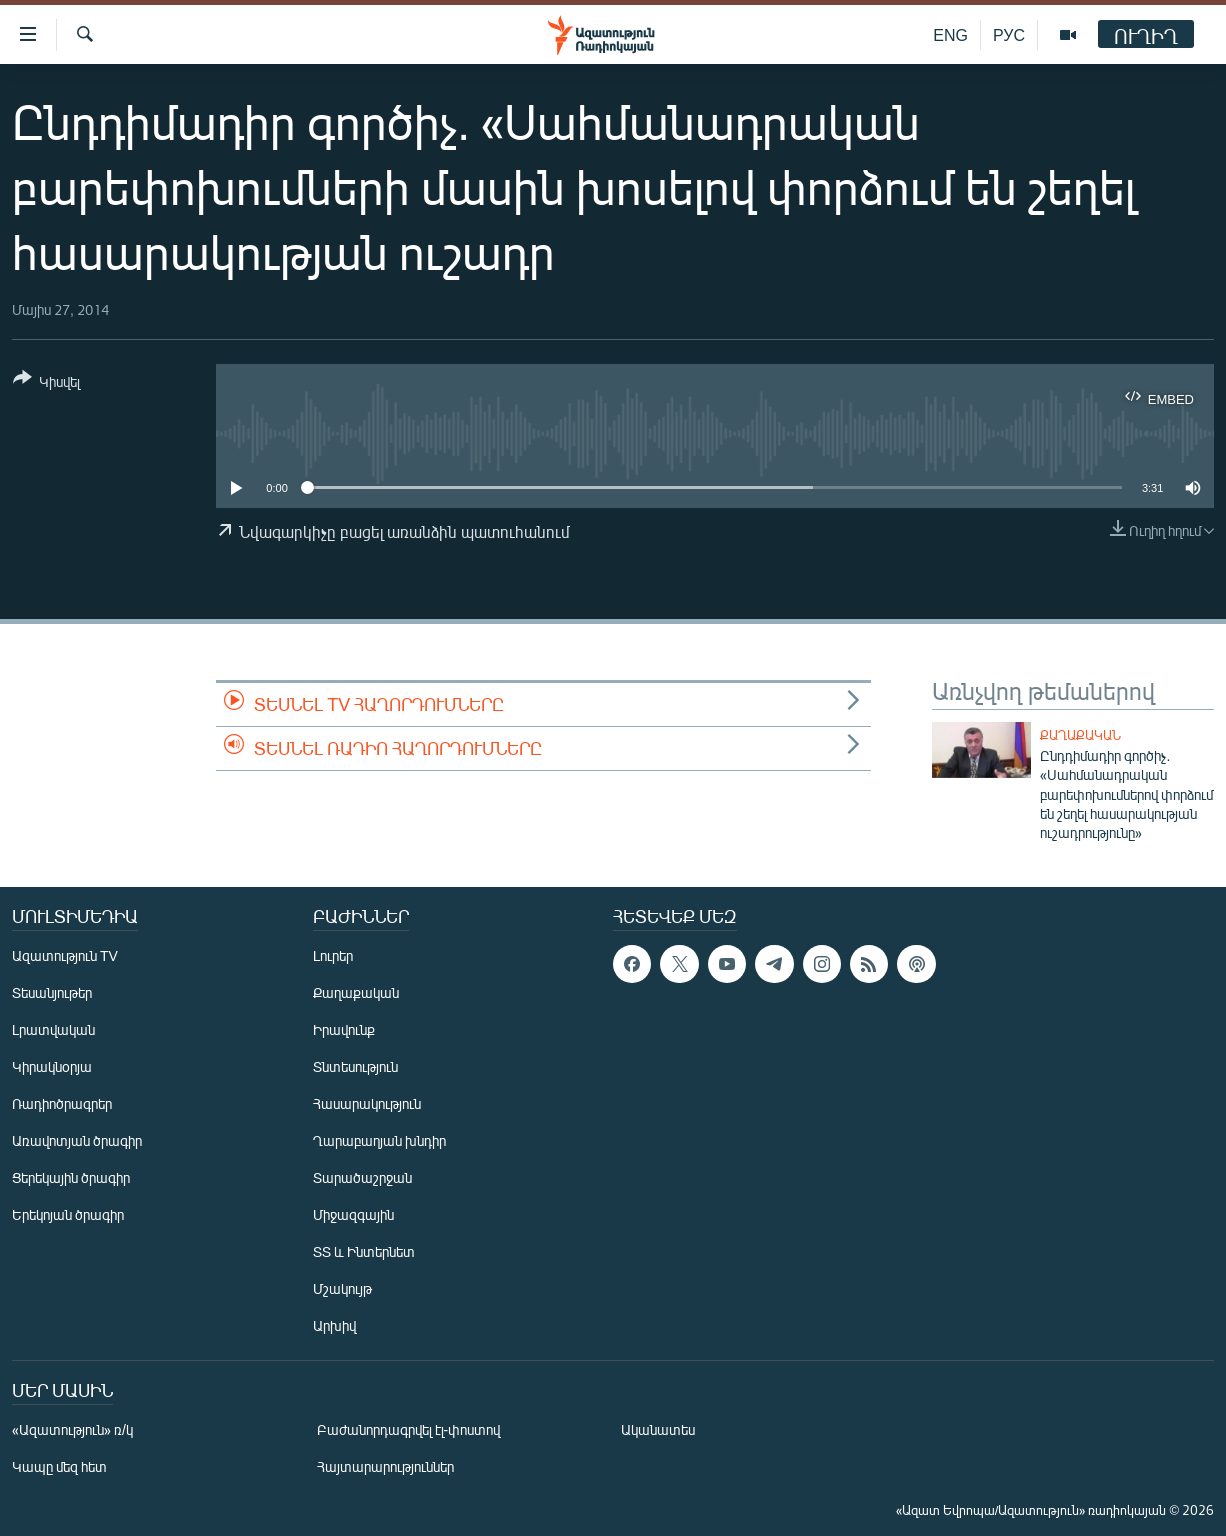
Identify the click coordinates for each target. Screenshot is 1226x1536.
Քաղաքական (1080, 735)
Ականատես (658, 1429)
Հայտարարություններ (385, 1466)
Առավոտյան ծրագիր (77, 1140)
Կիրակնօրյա (52, 1066)
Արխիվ (334, 1325)
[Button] (46, 383)
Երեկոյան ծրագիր (68, 1214)
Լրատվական (53, 1029)
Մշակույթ (342, 1288)
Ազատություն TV (65, 955)
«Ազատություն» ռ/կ (72, 1429)
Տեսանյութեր (52, 992)
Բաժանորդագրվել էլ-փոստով (409, 1429)
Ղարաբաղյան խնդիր (379, 1140)
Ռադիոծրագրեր (62, 1103)
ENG (950, 34)
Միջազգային (353, 1214)
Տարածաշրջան (362, 1177)
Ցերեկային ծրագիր (71, 1177)
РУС (1009, 34)
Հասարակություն (367, 1103)
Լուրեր (333, 955)
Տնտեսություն (355, 1066)
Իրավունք (344, 1029)
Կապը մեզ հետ (59, 1466)
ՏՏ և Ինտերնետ (364, 1251)
